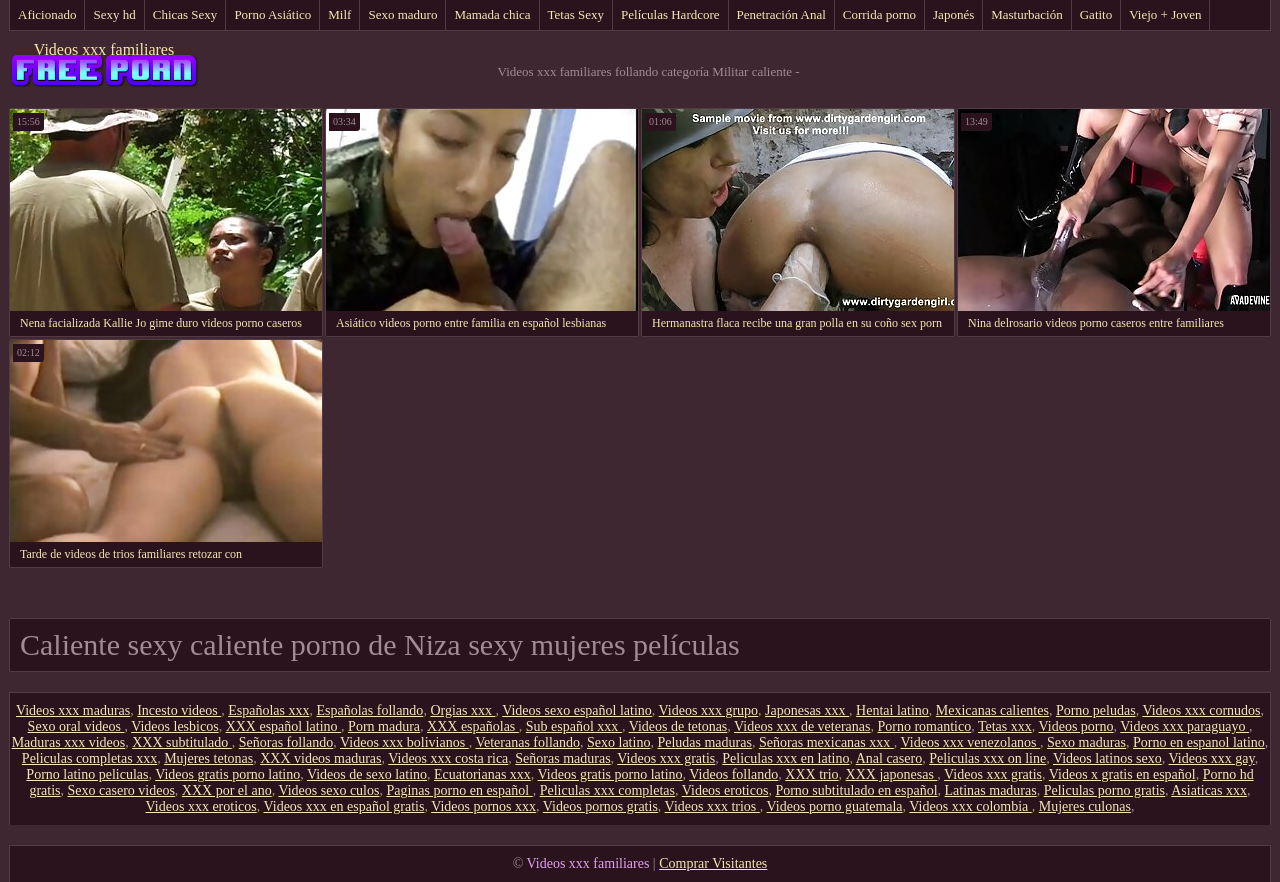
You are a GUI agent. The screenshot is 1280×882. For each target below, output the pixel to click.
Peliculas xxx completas (607, 790)
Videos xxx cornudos (1201, 710)
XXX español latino (283, 726)
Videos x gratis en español (1122, 774)
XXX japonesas (892, 774)
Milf (339, 14)
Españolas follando (369, 710)
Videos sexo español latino (577, 710)
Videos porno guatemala (835, 806)
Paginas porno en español (459, 790)
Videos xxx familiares (104, 49)
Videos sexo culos (328, 790)
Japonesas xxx (807, 710)
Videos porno (1076, 726)
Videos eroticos (725, 790)
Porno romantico (924, 726)
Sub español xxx (574, 726)
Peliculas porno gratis (1104, 790)
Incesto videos (179, 710)
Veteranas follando (527, 742)
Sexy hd (114, 14)
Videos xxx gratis (666, 758)
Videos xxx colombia (970, 806)
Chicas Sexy (185, 14)
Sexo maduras (1086, 742)
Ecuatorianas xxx (482, 774)
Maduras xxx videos (69, 742)
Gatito (1096, 14)
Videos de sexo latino (367, 774)
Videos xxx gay (1212, 758)
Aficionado (47, 14)
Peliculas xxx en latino (785, 758)
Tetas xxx (1005, 726)
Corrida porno (879, 14)
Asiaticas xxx (1209, 790)
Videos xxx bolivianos (404, 742)
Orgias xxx (462, 710)
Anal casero (889, 758)
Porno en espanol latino (1199, 742)
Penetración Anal (781, 14)
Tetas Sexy (576, 14)
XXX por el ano (227, 790)
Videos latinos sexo (1107, 758)
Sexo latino (618, 742)
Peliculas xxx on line (987, 758)
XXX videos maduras (320, 758)
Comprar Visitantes (713, 863)
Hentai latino (892, 710)
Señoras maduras (562, 758)
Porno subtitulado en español (856, 790)
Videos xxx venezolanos (971, 742)
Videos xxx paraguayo (1184, 726)
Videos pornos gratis (600, 806)
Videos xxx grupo (708, 710)
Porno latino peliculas (87, 774)
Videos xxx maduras (73, 710)
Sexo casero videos (121, 790)
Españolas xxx (268, 710)
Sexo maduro (402, 14)
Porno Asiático (272, 14)
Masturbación (1026, 14)
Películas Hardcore (670, 14)
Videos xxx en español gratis (343, 806)
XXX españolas (473, 726)
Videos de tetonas (678, 726)
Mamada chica (492, 14)
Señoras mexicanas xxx (826, 742)
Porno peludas (1096, 710)
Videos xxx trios (712, 806)
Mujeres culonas (1085, 806)
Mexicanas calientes (992, 710)
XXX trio (811, 774)
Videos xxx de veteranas (802, 726)
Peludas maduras (704, 742)
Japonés (953, 14)
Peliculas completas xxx (89, 758)
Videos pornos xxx (483, 806)
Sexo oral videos (76, 726)
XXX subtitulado (182, 742)
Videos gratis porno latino (227, 774)
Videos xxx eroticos (201, 806)
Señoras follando (286, 742)
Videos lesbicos (174, 726)
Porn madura (384, 726)
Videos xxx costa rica (448, 758)
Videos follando (733, 774)
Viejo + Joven (1165, 14)
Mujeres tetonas (208, 758)
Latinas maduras (991, 790)
